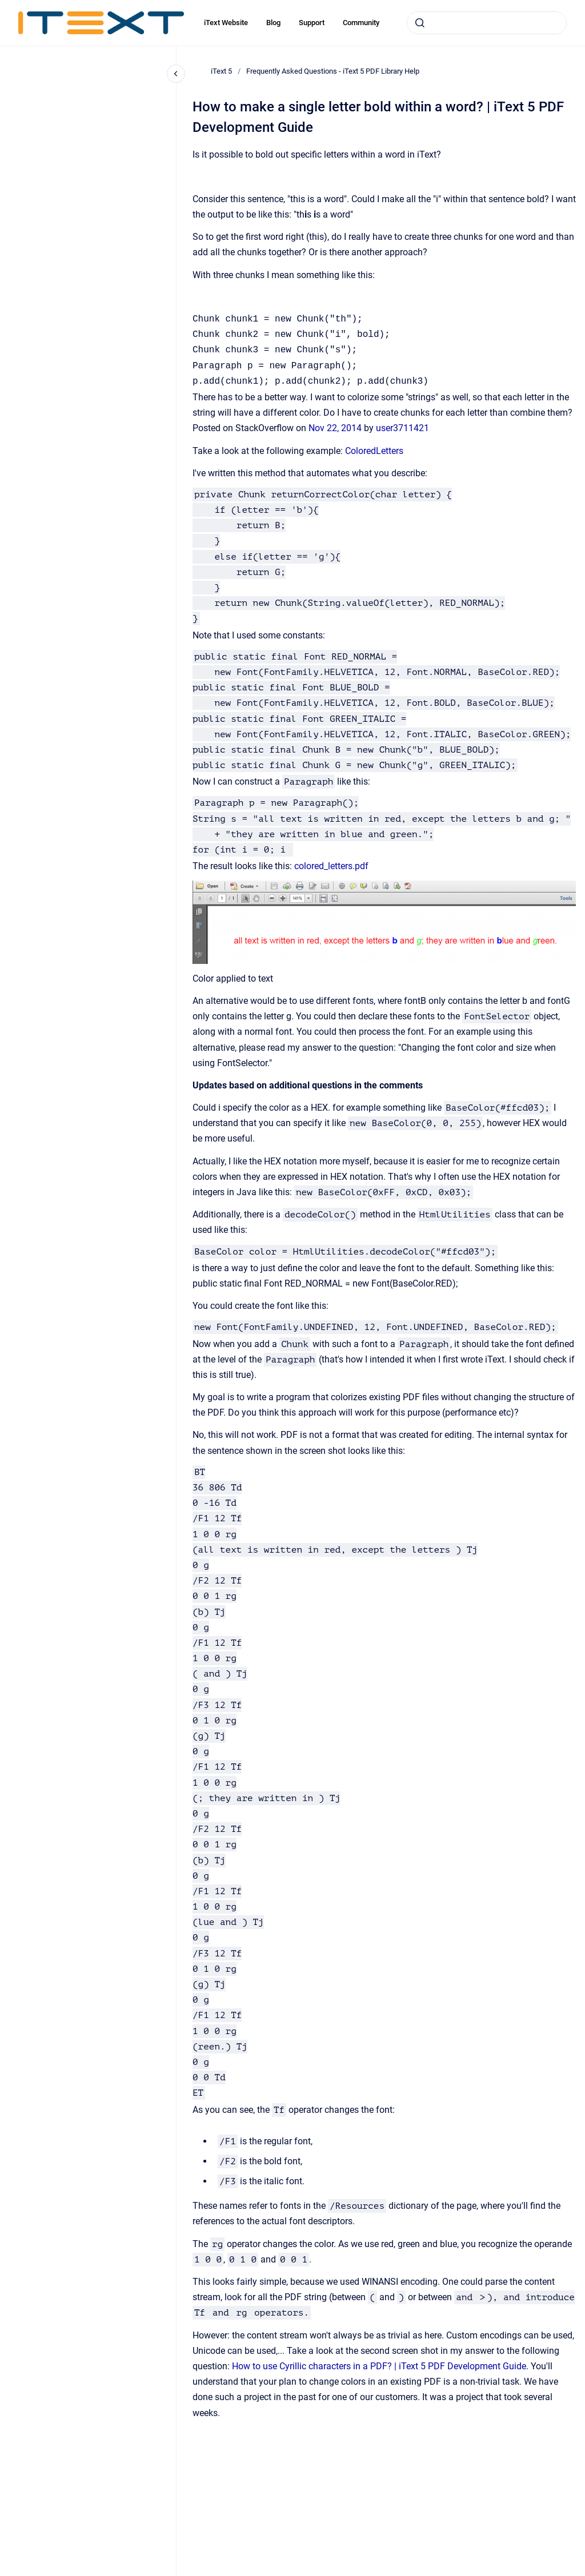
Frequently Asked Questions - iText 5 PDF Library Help (332, 71)
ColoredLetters (374, 450)
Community (361, 22)
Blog (273, 22)
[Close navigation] (176, 74)
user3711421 (402, 428)
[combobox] (486, 23)
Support (311, 22)
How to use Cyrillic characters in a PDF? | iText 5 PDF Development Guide (379, 2366)
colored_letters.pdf (331, 866)
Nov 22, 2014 (336, 428)
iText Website (226, 22)
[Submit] (420, 23)
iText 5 (221, 71)
